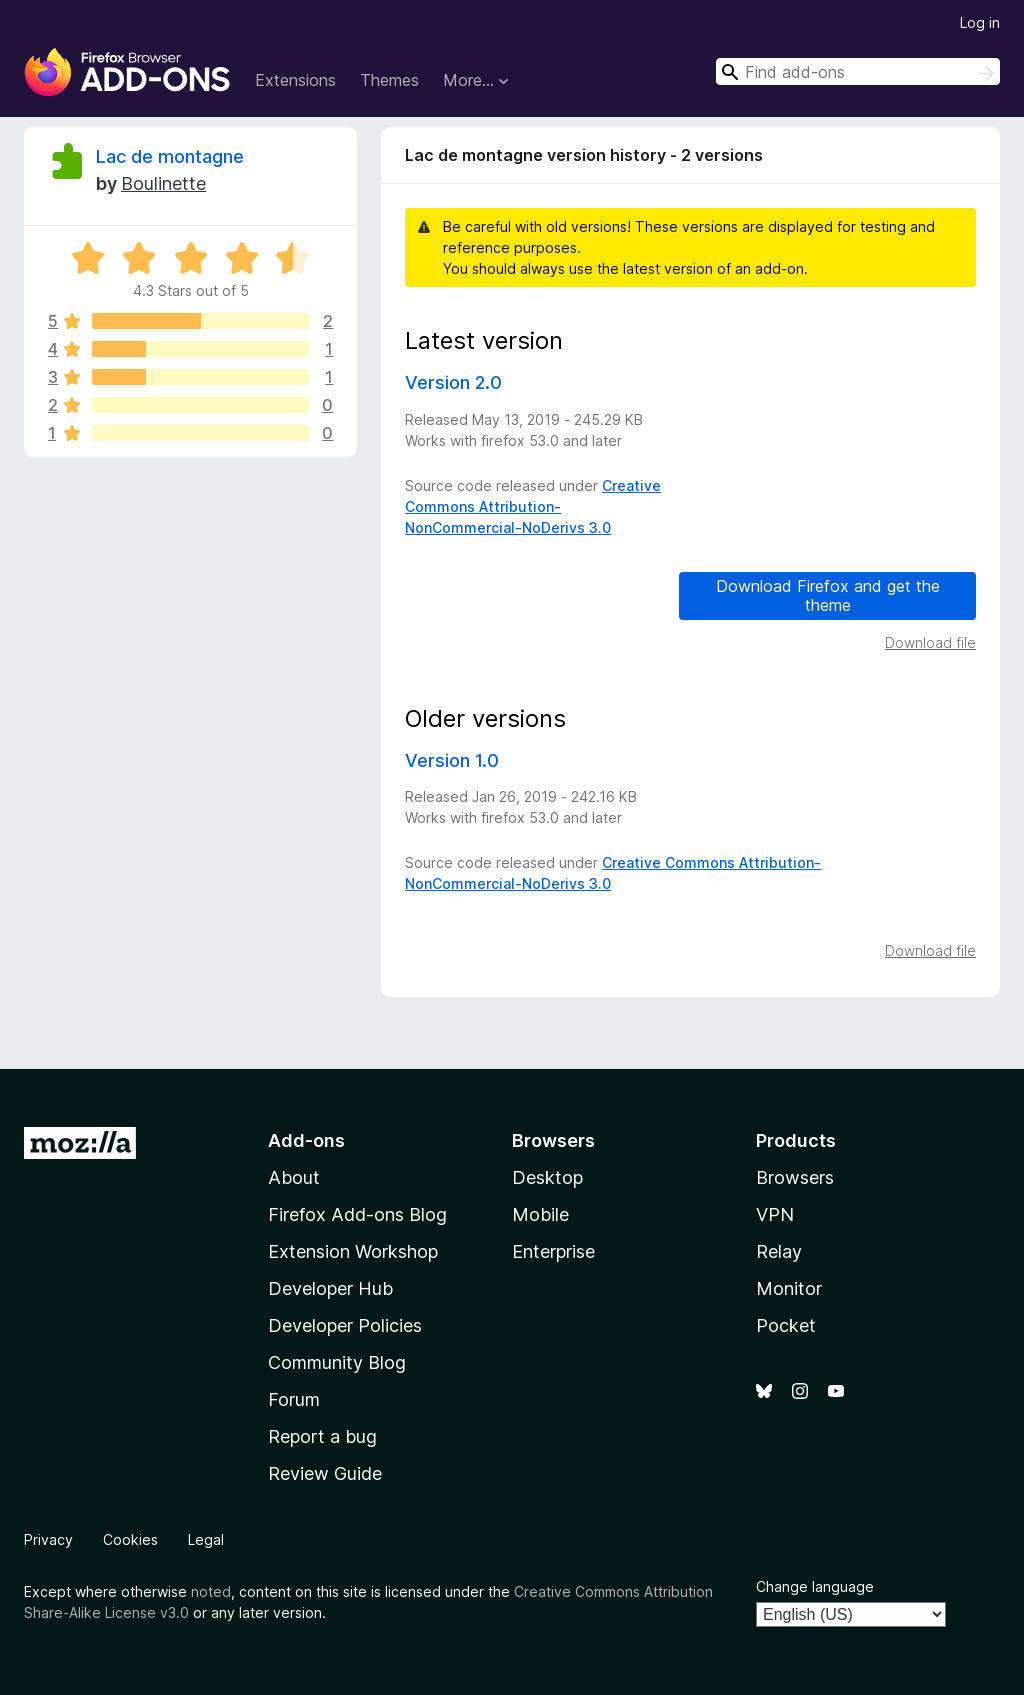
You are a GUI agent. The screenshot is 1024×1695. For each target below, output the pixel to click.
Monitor (789, 1288)
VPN (775, 1214)
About (294, 1177)
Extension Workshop (353, 1251)
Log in (980, 22)
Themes (389, 80)
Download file (930, 642)
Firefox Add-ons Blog (357, 1214)
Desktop (547, 1177)
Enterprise (553, 1251)
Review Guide (325, 1473)
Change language (815, 1586)
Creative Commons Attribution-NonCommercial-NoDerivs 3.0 (533, 506)
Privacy (48, 1539)
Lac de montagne (170, 156)
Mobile (540, 1214)
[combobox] (858, 71)
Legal (206, 1539)
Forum (294, 1399)
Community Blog (337, 1362)
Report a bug (322, 1436)
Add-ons (306, 1140)
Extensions (295, 80)
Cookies (130, 1539)
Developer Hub (330, 1288)
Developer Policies (345, 1325)
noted (211, 1591)
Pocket (786, 1325)
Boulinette (163, 183)
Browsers (795, 1177)
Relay (779, 1251)
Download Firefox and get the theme (828, 595)
